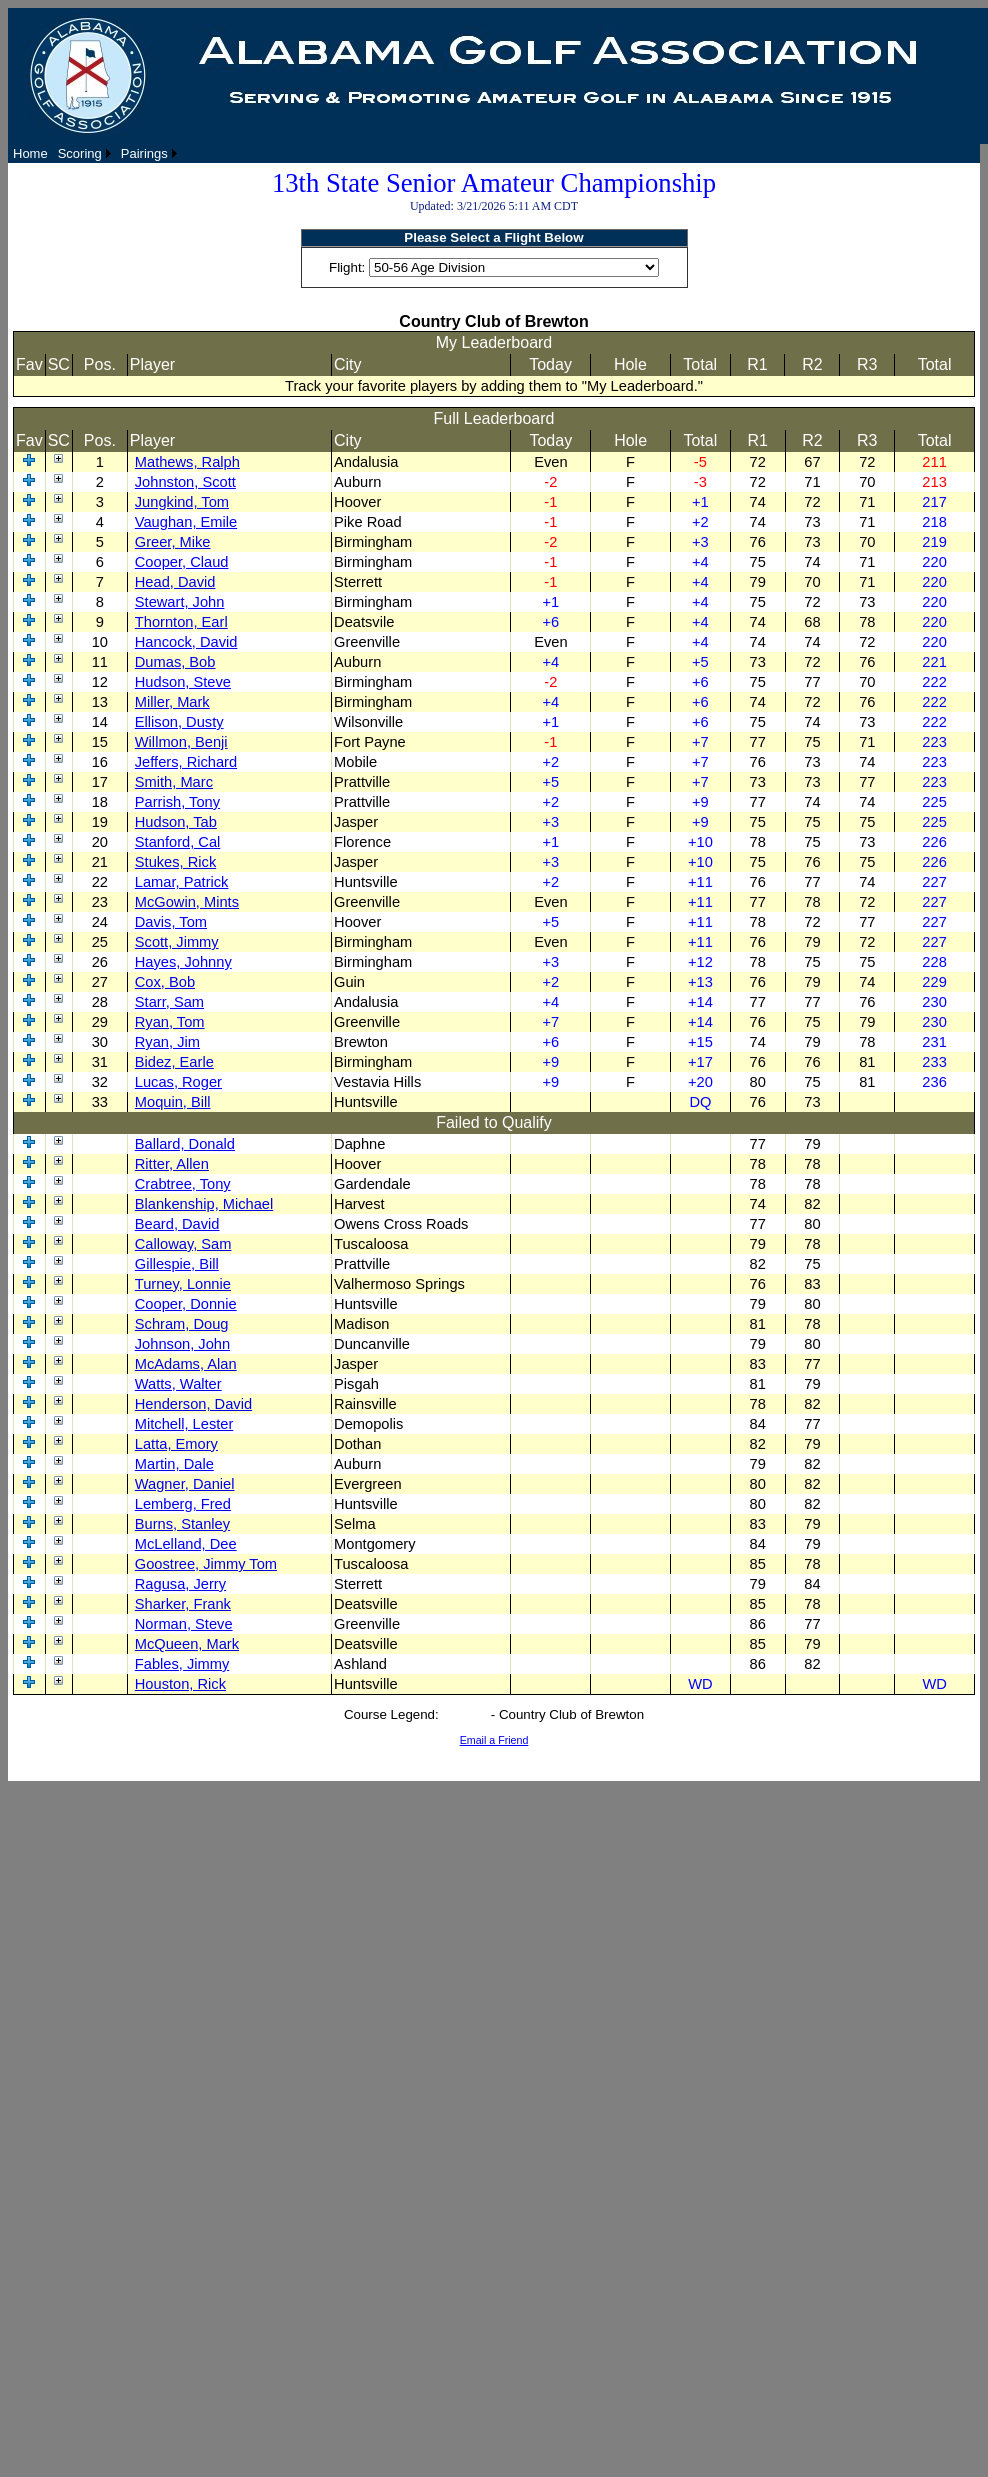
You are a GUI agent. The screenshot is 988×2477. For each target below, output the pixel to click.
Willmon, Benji (181, 742)
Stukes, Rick (175, 862)
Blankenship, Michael (204, 1204)
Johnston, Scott (185, 482)
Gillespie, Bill (177, 1264)
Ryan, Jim (167, 1042)
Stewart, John (180, 602)
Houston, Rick (180, 1684)
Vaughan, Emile (186, 522)
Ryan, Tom (170, 1022)
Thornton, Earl (181, 622)
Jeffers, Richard (186, 762)
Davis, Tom (171, 922)
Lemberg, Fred (183, 1504)
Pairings (144, 153)
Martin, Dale (174, 1464)
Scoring (80, 153)
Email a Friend (494, 1740)
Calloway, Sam (183, 1244)
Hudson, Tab (176, 822)
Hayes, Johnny (183, 962)
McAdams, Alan (186, 1364)
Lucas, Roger (178, 1082)
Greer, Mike (173, 542)
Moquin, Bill (173, 1102)
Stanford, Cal (178, 842)
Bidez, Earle (174, 1062)
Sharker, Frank (183, 1604)
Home (30, 153)
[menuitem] (30, 153)
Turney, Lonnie (183, 1284)
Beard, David (177, 1224)
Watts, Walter (178, 1384)
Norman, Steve (184, 1624)
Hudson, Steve (183, 682)
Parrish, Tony (177, 802)
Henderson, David (193, 1404)
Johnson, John (182, 1344)
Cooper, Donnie (186, 1304)
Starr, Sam (169, 1002)
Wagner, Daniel (185, 1484)
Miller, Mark (172, 702)
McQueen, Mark (187, 1644)
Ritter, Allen (172, 1164)
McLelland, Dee (186, 1544)
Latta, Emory (176, 1444)
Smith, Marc (174, 782)
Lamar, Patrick (182, 882)
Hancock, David (186, 642)
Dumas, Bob (175, 662)
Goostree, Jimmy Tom (206, 1564)
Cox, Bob (165, 982)
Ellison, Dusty (179, 722)
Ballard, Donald (185, 1144)
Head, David (175, 582)
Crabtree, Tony (183, 1184)
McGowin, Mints (187, 902)
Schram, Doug (182, 1324)
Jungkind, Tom (182, 502)
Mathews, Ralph (187, 462)
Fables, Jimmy (182, 1664)
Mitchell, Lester (184, 1424)
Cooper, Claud (182, 562)
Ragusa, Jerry (180, 1584)
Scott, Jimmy (177, 942)
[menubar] (95, 153)
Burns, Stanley (182, 1524)
